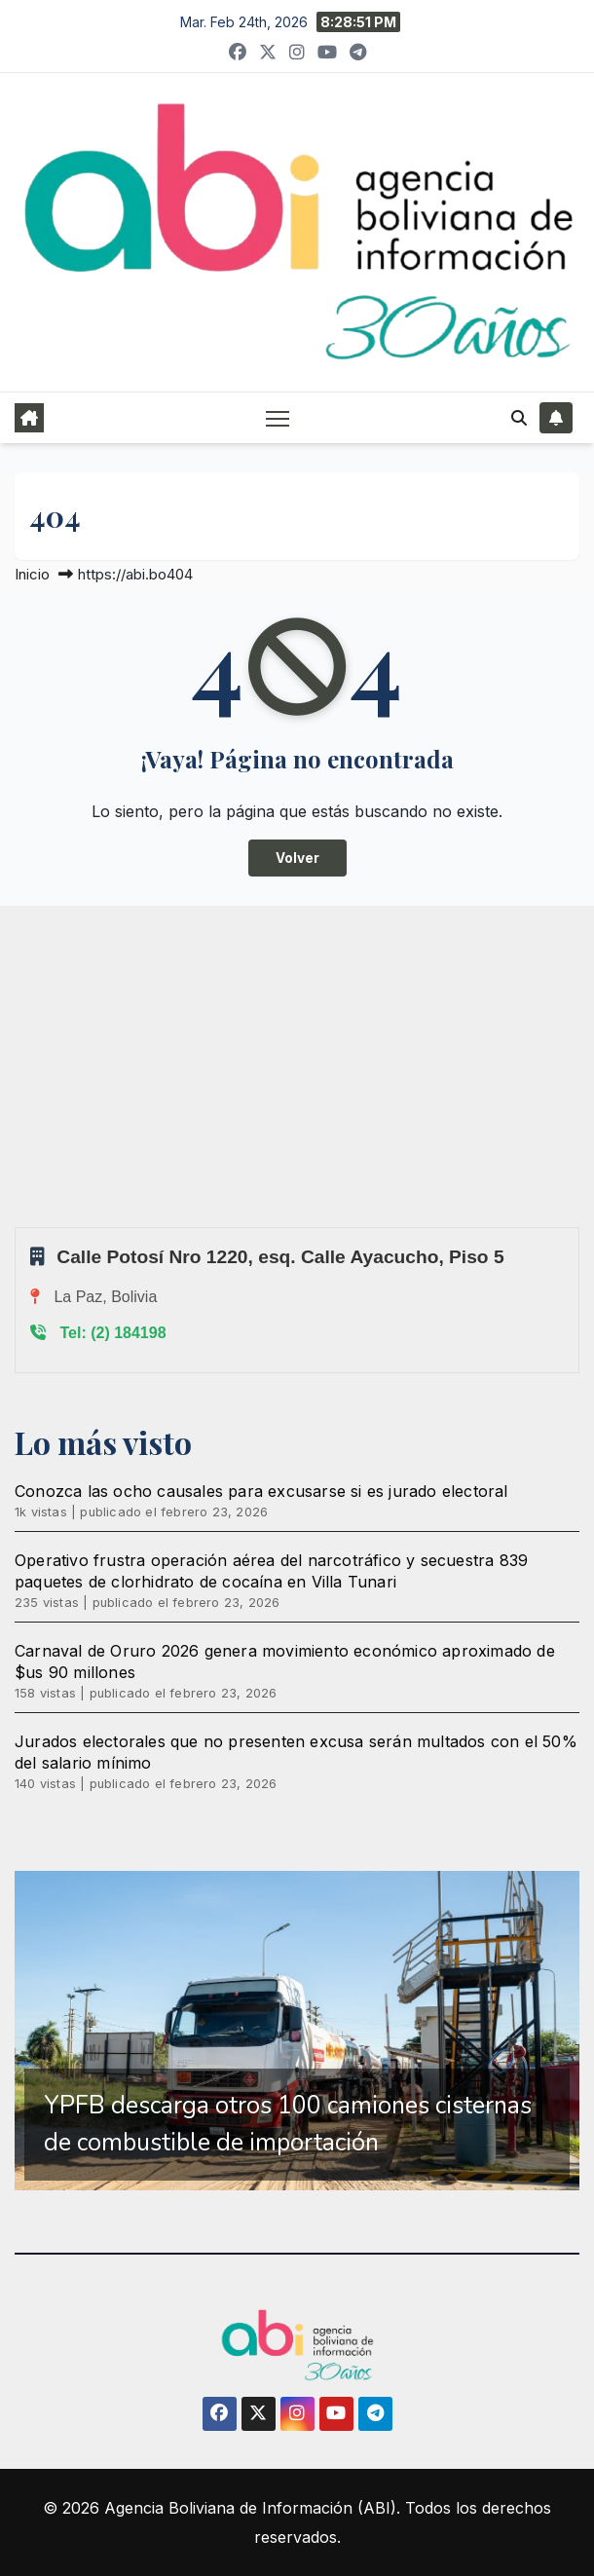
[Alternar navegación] (277, 418)
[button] (519, 418)
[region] (297, 2031)
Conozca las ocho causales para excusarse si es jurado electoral (261, 1491)
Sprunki (17, 1226)
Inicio (32, 574)
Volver (297, 858)
